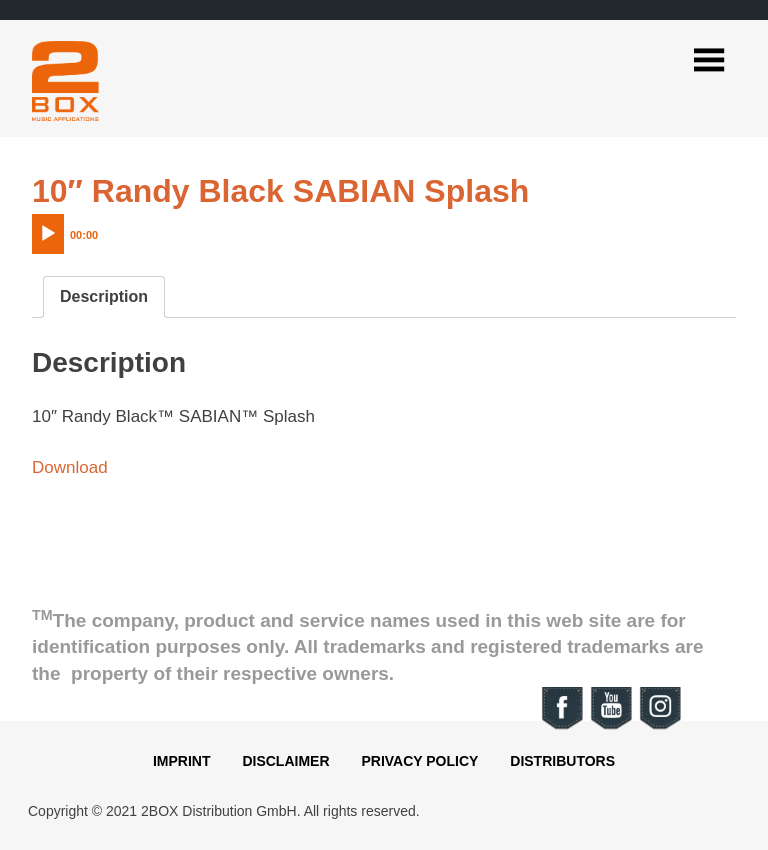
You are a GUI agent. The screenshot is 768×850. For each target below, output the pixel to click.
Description (104, 296)
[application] (107, 229)
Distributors (562, 761)
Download (70, 467)
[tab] (104, 297)
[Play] (48, 234)
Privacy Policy (419, 761)
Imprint (182, 761)
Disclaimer (285, 761)
